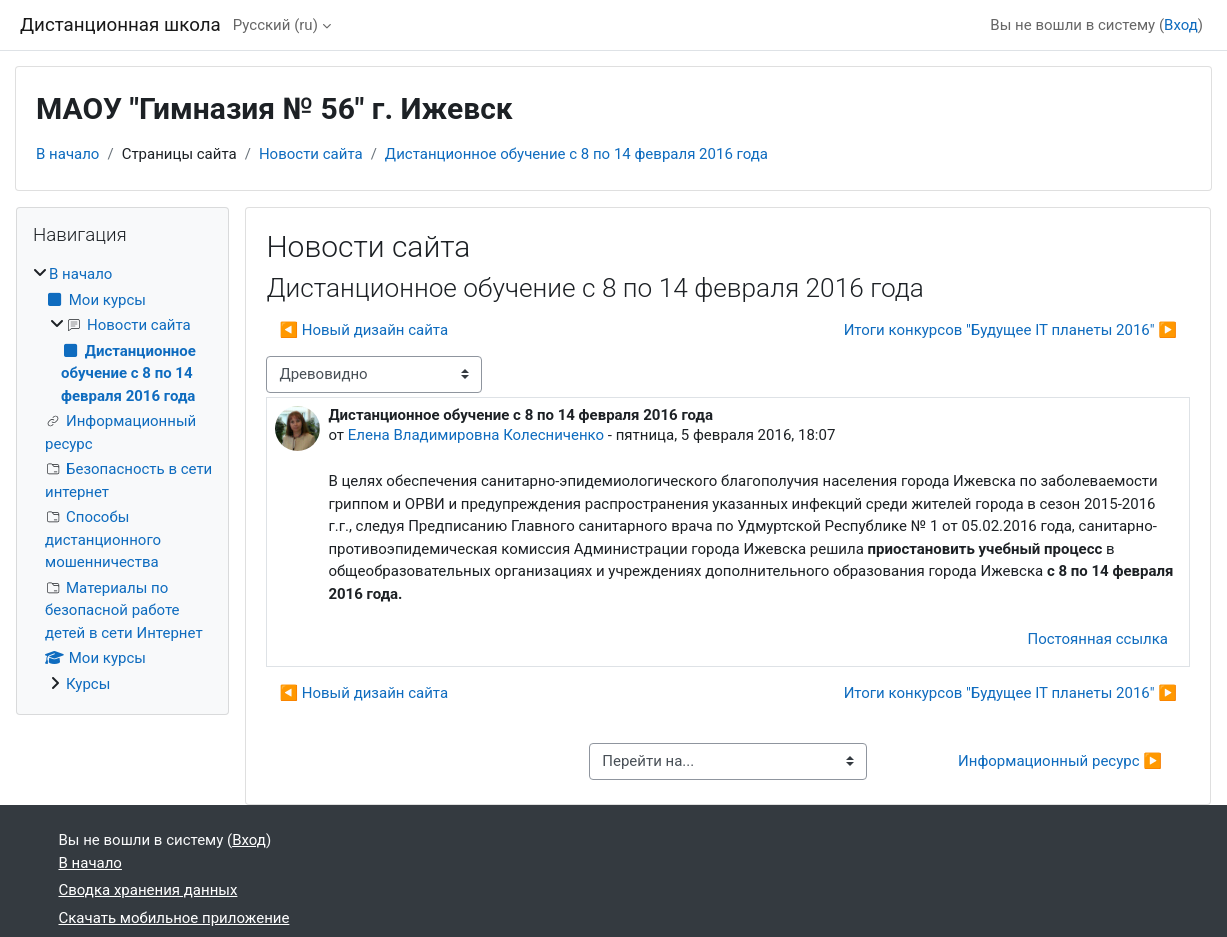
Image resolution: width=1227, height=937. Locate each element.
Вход (1181, 25)
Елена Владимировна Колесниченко (476, 435)
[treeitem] (122, 479)
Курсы (88, 684)
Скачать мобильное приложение (174, 918)
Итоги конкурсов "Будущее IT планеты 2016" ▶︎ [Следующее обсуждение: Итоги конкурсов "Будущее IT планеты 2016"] (1010, 330)
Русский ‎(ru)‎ (275, 25)
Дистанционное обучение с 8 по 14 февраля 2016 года (576, 154)
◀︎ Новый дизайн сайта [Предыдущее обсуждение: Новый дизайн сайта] (363, 330)
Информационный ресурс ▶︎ (1060, 761)
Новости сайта (311, 154)
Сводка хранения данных (148, 890)
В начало (67, 154)
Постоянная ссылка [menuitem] (1097, 639)
